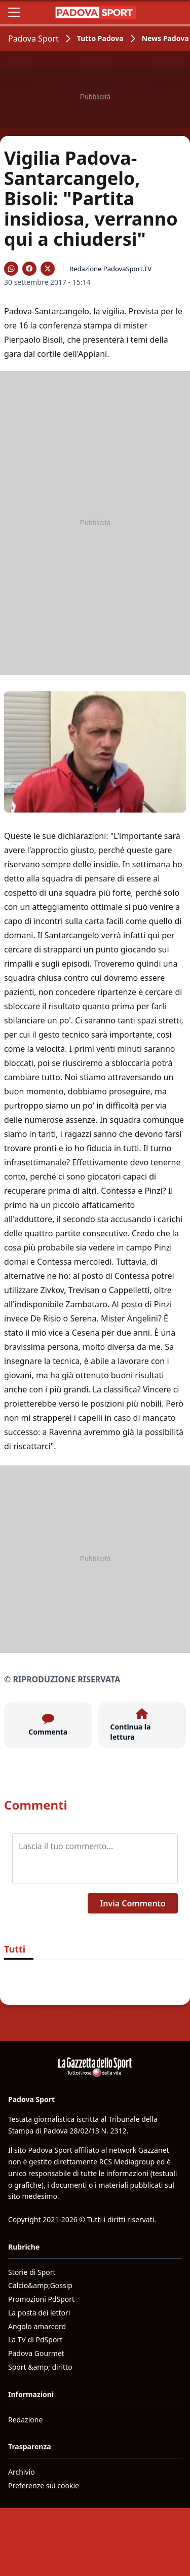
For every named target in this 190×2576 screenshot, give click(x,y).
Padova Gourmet (36, 2353)
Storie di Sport (32, 2272)
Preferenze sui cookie (43, 2485)
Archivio (21, 2472)
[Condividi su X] (48, 269)
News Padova (165, 38)
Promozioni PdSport (41, 2299)
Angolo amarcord (37, 2326)
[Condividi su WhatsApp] (11, 269)
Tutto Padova (100, 38)
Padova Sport (33, 38)
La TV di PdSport (35, 2339)
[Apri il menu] (14, 12)
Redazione (25, 2419)
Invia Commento (133, 1903)
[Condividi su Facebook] (29, 269)
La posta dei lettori (39, 2312)
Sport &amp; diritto (40, 2367)
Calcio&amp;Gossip (40, 2285)
